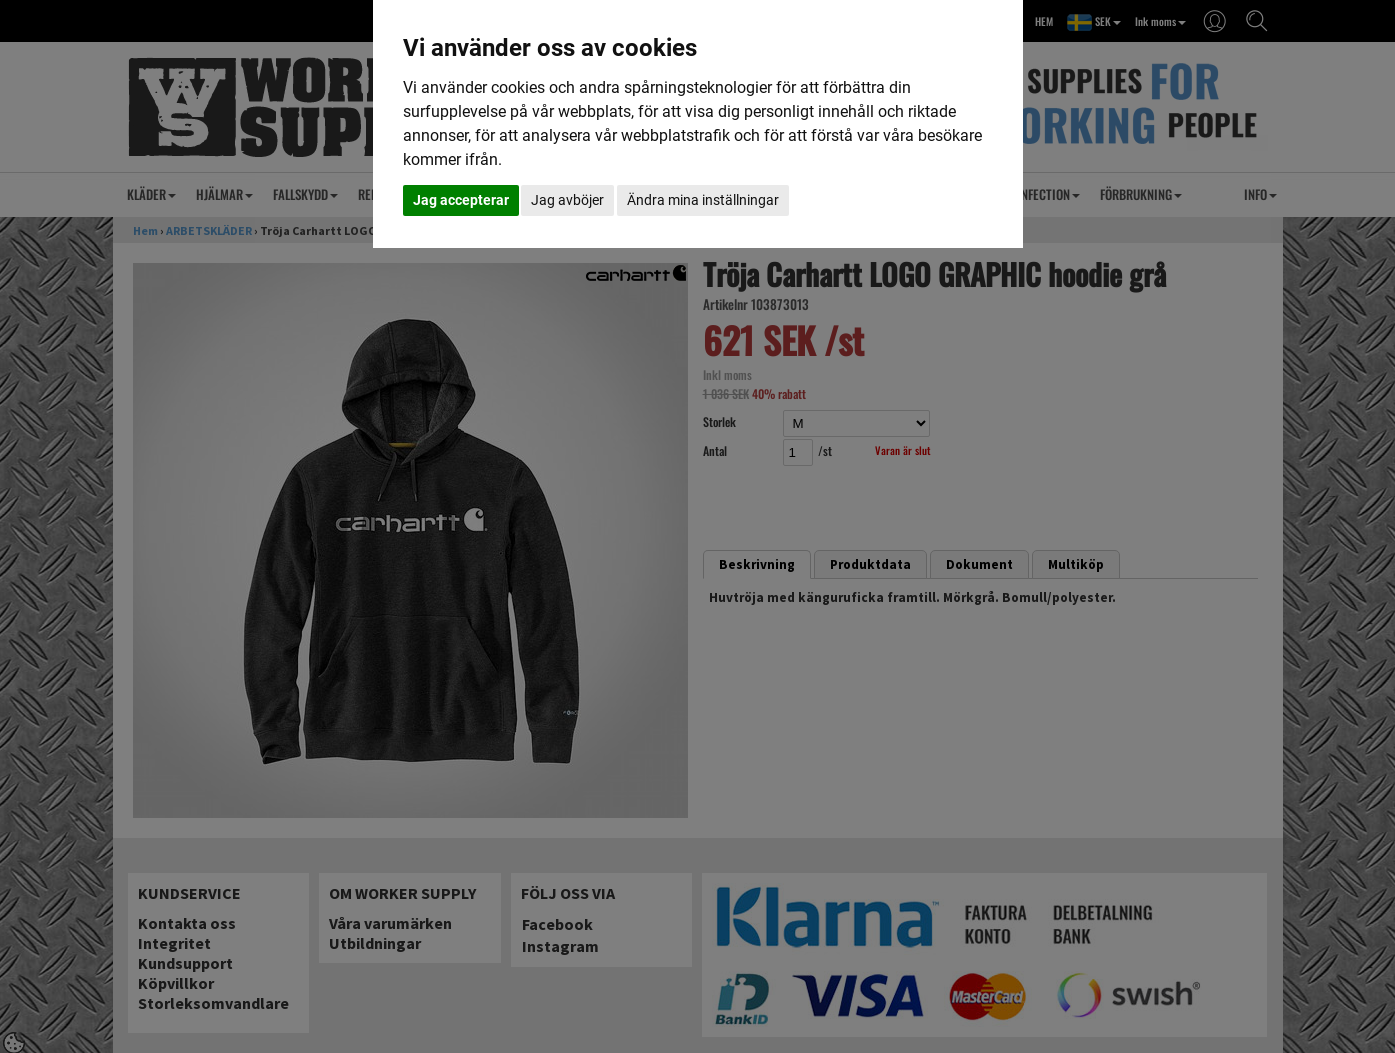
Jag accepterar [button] (461, 200)
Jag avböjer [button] (567, 200)
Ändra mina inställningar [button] (703, 200)
